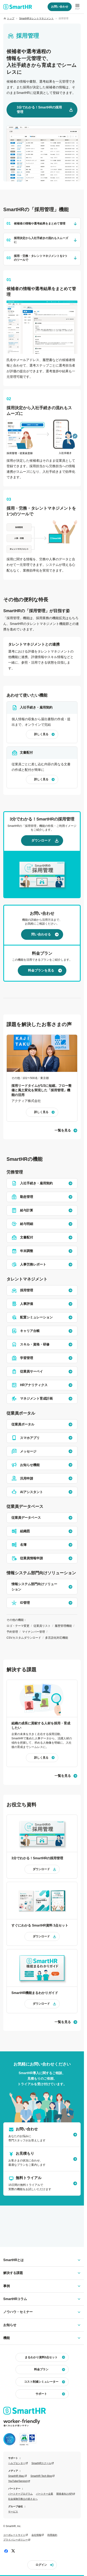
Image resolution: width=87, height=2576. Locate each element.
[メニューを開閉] (77, 6)
